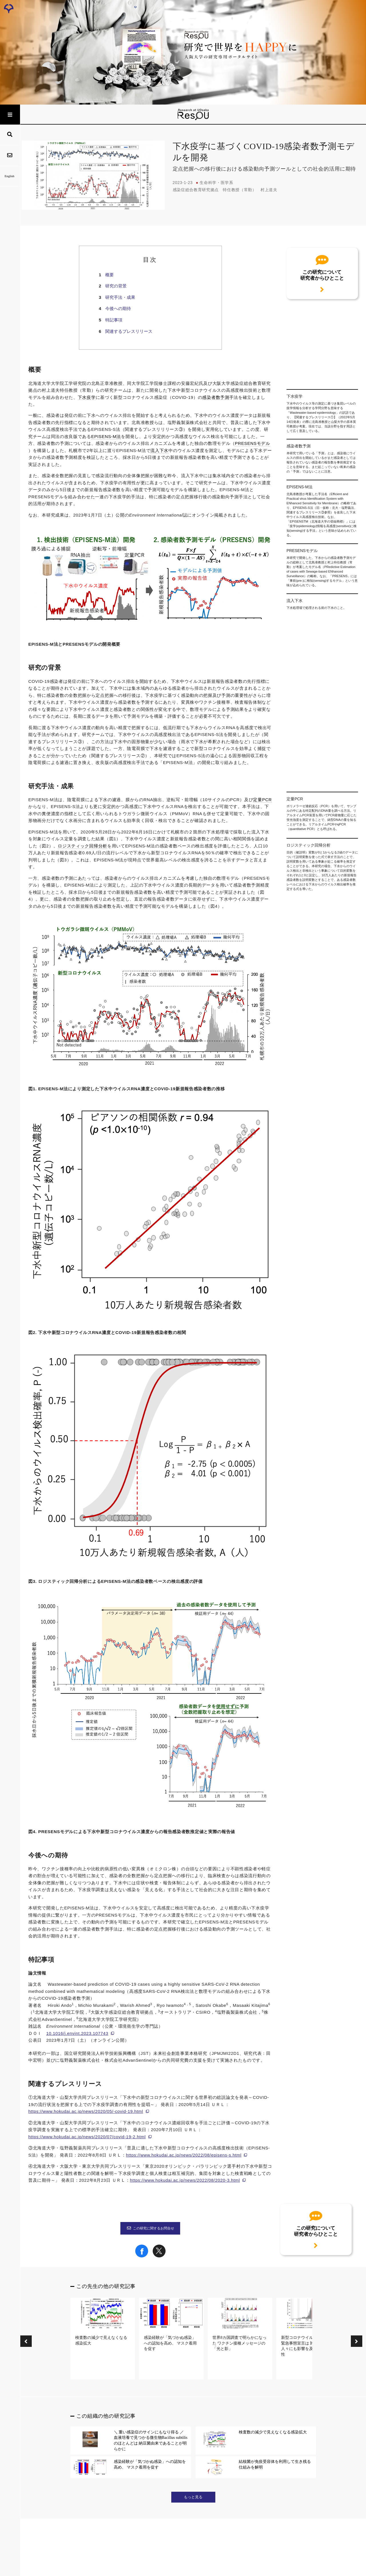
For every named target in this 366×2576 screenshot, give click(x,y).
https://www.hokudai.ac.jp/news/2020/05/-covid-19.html (85, 2111)
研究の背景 (116, 285)
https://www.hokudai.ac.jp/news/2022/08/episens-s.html (183, 2155)
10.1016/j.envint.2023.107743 (77, 2033)
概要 (109, 274)
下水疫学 (87, 397)
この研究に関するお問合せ (150, 2228)
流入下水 (159, 450)
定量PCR (262, 799)
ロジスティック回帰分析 (82, 846)
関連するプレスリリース (128, 331)
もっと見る (193, 2497)
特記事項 (113, 319)
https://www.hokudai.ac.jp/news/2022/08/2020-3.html (185, 2180)
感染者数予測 (215, 397)
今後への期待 (118, 308)
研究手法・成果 (120, 297)
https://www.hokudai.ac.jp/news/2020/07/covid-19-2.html (87, 2136)
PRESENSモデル (252, 443)
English (10, 176)
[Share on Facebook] (141, 2256)
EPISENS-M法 (106, 436)
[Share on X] (159, 2256)
